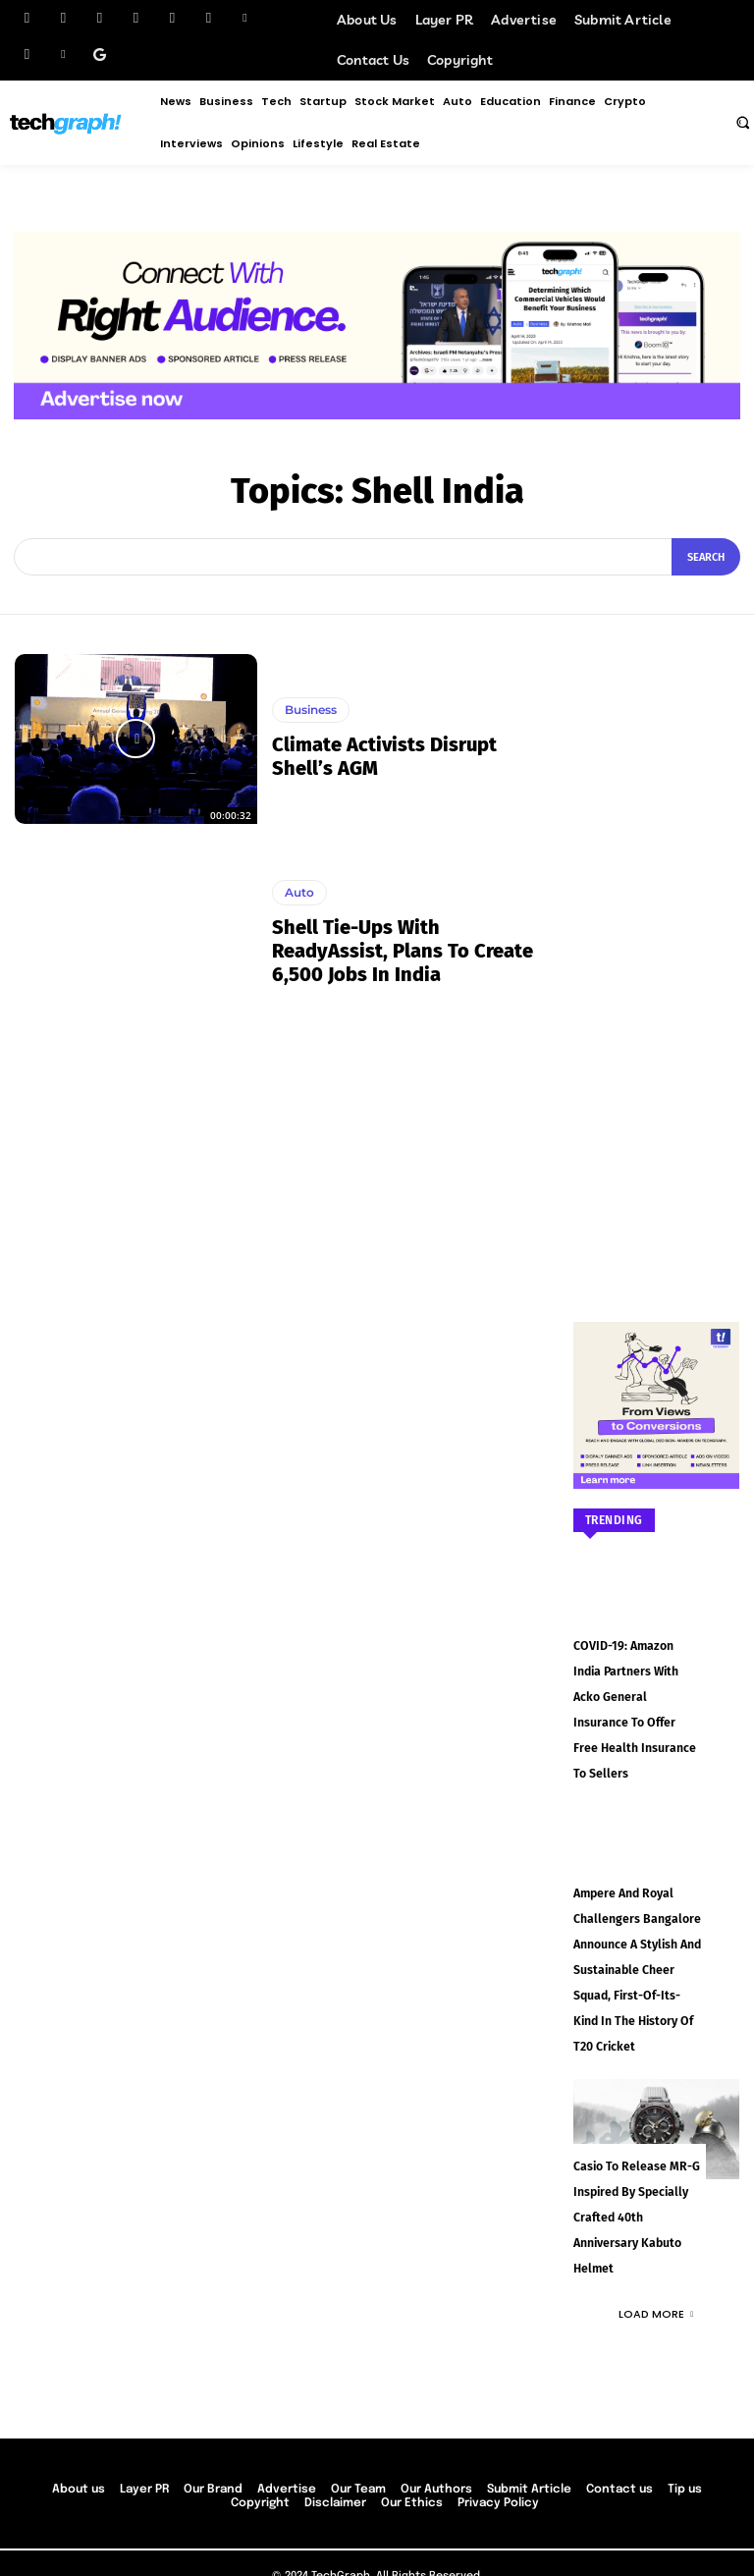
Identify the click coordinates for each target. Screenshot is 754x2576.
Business (311, 709)
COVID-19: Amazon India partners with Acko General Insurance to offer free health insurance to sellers (637, 1694)
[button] (742, 122)
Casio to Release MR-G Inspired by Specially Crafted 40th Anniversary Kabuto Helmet (634, 2177)
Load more (656, 2271)
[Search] (706, 556)
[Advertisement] (656, 948)
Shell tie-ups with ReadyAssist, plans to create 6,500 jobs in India (402, 950)
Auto (299, 892)
